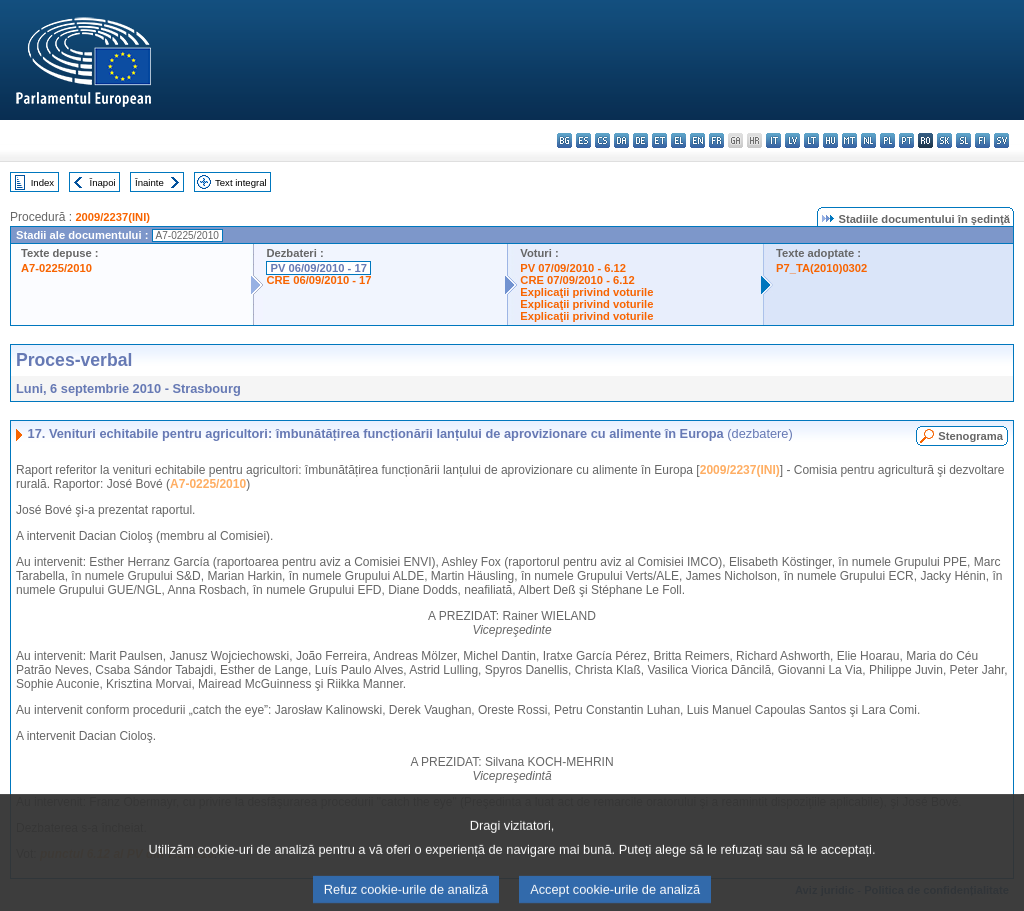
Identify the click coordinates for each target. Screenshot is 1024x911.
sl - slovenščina (963, 140)
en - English (697, 140)
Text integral (241, 182)
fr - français (716, 140)
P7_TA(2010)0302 (821, 268)
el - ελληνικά (678, 140)
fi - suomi (982, 140)
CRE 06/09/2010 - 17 (318, 280)
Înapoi (103, 182)
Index (42, 182)
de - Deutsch (640, 140)
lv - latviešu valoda (792, 140)
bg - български (564, 140)
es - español (583, 140)
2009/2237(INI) (112, 217)
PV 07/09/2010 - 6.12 (573, 268)
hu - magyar (830, 140)
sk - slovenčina (944, 140)
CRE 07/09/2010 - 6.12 (577, 280)
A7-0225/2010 (56, 268)
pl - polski (887, 140)
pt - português (906, 140)
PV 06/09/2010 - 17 (318, 268)
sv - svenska (1001, 140)
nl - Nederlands (868, 140)
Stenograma (970, 436)
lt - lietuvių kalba (811, 140)
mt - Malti (849, 140)
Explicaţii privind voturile (586, 292)
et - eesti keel (659, 140)
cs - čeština (602, 140)
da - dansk (621, 140)
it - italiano (773, 140)
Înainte (149, 182)
